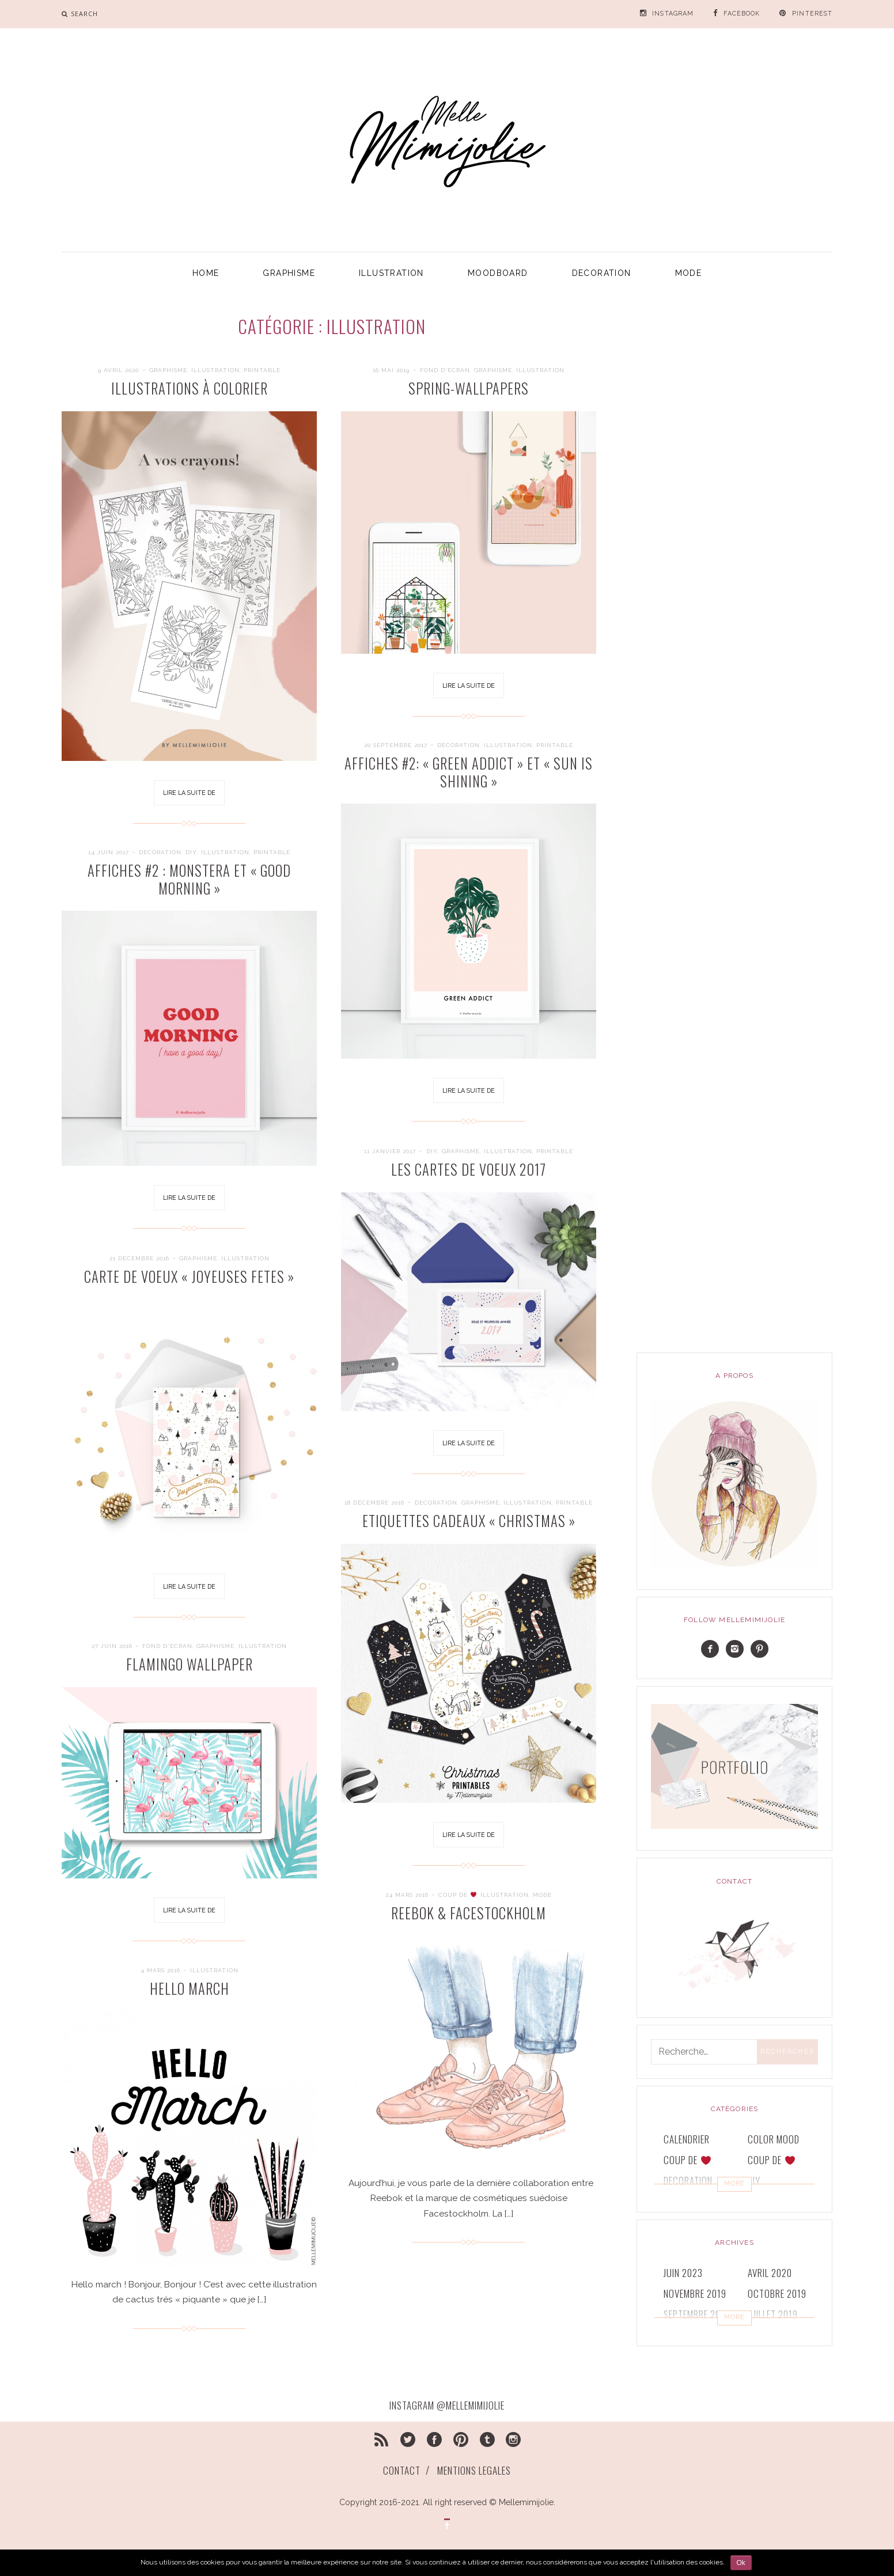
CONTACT (402, 2470)
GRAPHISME (289, 273)
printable (262, 370)
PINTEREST (812, 13)
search (84, 13)
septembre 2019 (697, 2314)
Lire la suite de (189, 792)
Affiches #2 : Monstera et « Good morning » (189, 879)
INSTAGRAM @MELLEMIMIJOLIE (447, 2405)
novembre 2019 (695, 2293)
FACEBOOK (741, 13)
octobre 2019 (777, 2293)
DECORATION (601, 273)
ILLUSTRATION (391, 273)
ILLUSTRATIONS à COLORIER (189, 388)
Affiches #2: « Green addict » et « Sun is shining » (468, 772)
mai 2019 (765, 2335)
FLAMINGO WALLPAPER (189, 1664)
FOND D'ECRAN (445, 370)
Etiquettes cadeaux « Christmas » (468, 1520)
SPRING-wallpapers (468, 388)
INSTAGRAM (673, 13)
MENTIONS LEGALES (474, 2470)
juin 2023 (683, 2273)
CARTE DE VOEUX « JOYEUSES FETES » (189, 1276)
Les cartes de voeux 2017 (468, 1169)
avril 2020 (770, 2273)
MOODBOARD (498, 273)
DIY (191, 852)
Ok (741, 2563)
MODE (688, 273)
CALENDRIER (687, 2139)
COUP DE (687, 2160)
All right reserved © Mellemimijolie (488, 2502)
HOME (205, 273)
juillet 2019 (773, 2314)
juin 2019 (683, 2335)
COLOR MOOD (774, 2139)
